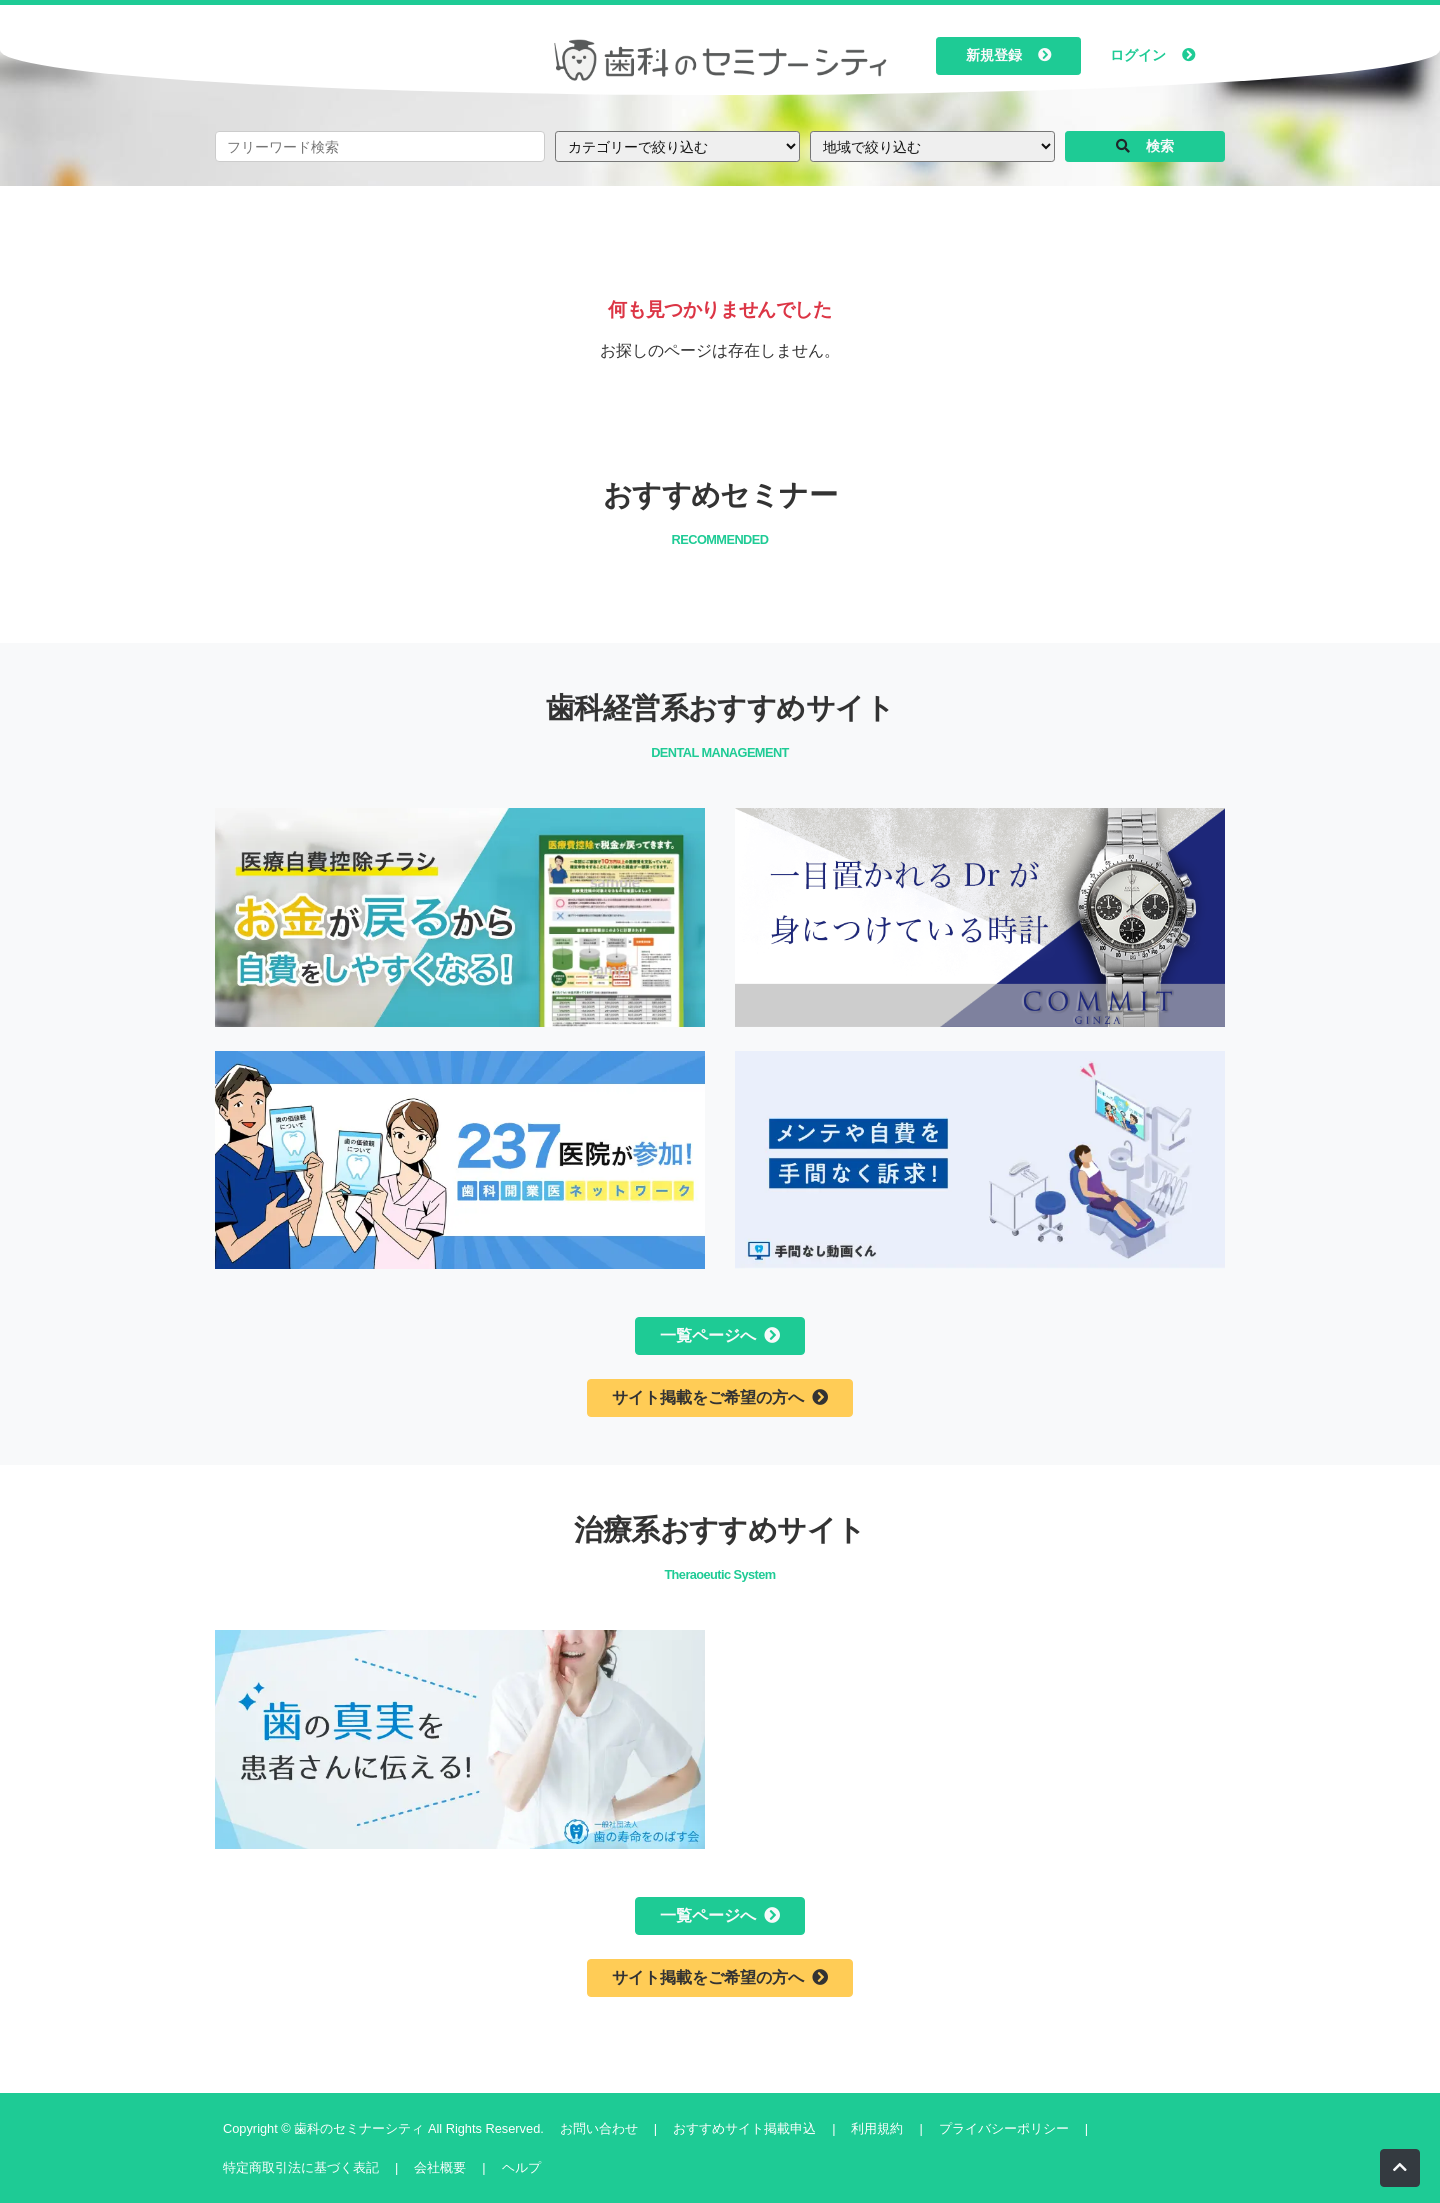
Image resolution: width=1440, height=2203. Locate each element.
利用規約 (877, 2128)
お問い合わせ (599, 2128)
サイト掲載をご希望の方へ (720, 1397)
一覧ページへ (720, 1335)
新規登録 (1009, 55)
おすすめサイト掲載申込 (744, 2128)
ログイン (1153, 55)
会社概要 (440, 2167)
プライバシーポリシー (1004, 2128)
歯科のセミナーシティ (361, 2128)
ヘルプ (521, 2167)
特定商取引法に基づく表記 (301, 2167)
